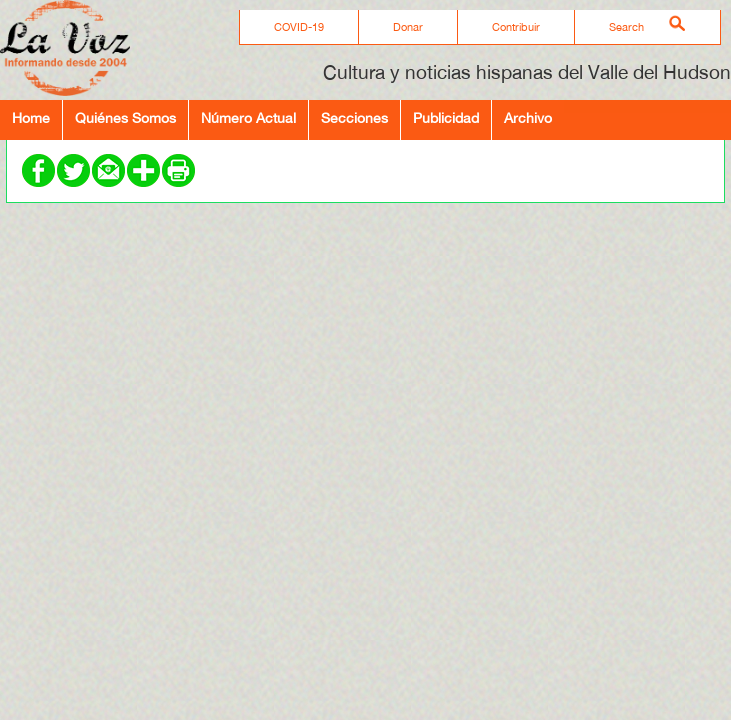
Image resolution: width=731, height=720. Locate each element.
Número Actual (248, 117)
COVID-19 (299, 27)
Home (31, 117)
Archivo (528, 117)
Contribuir (516, 27)
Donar (408, 27)
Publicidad (446, 117)
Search (626, 27)
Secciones (354, 117)
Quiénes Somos (125, 117)
